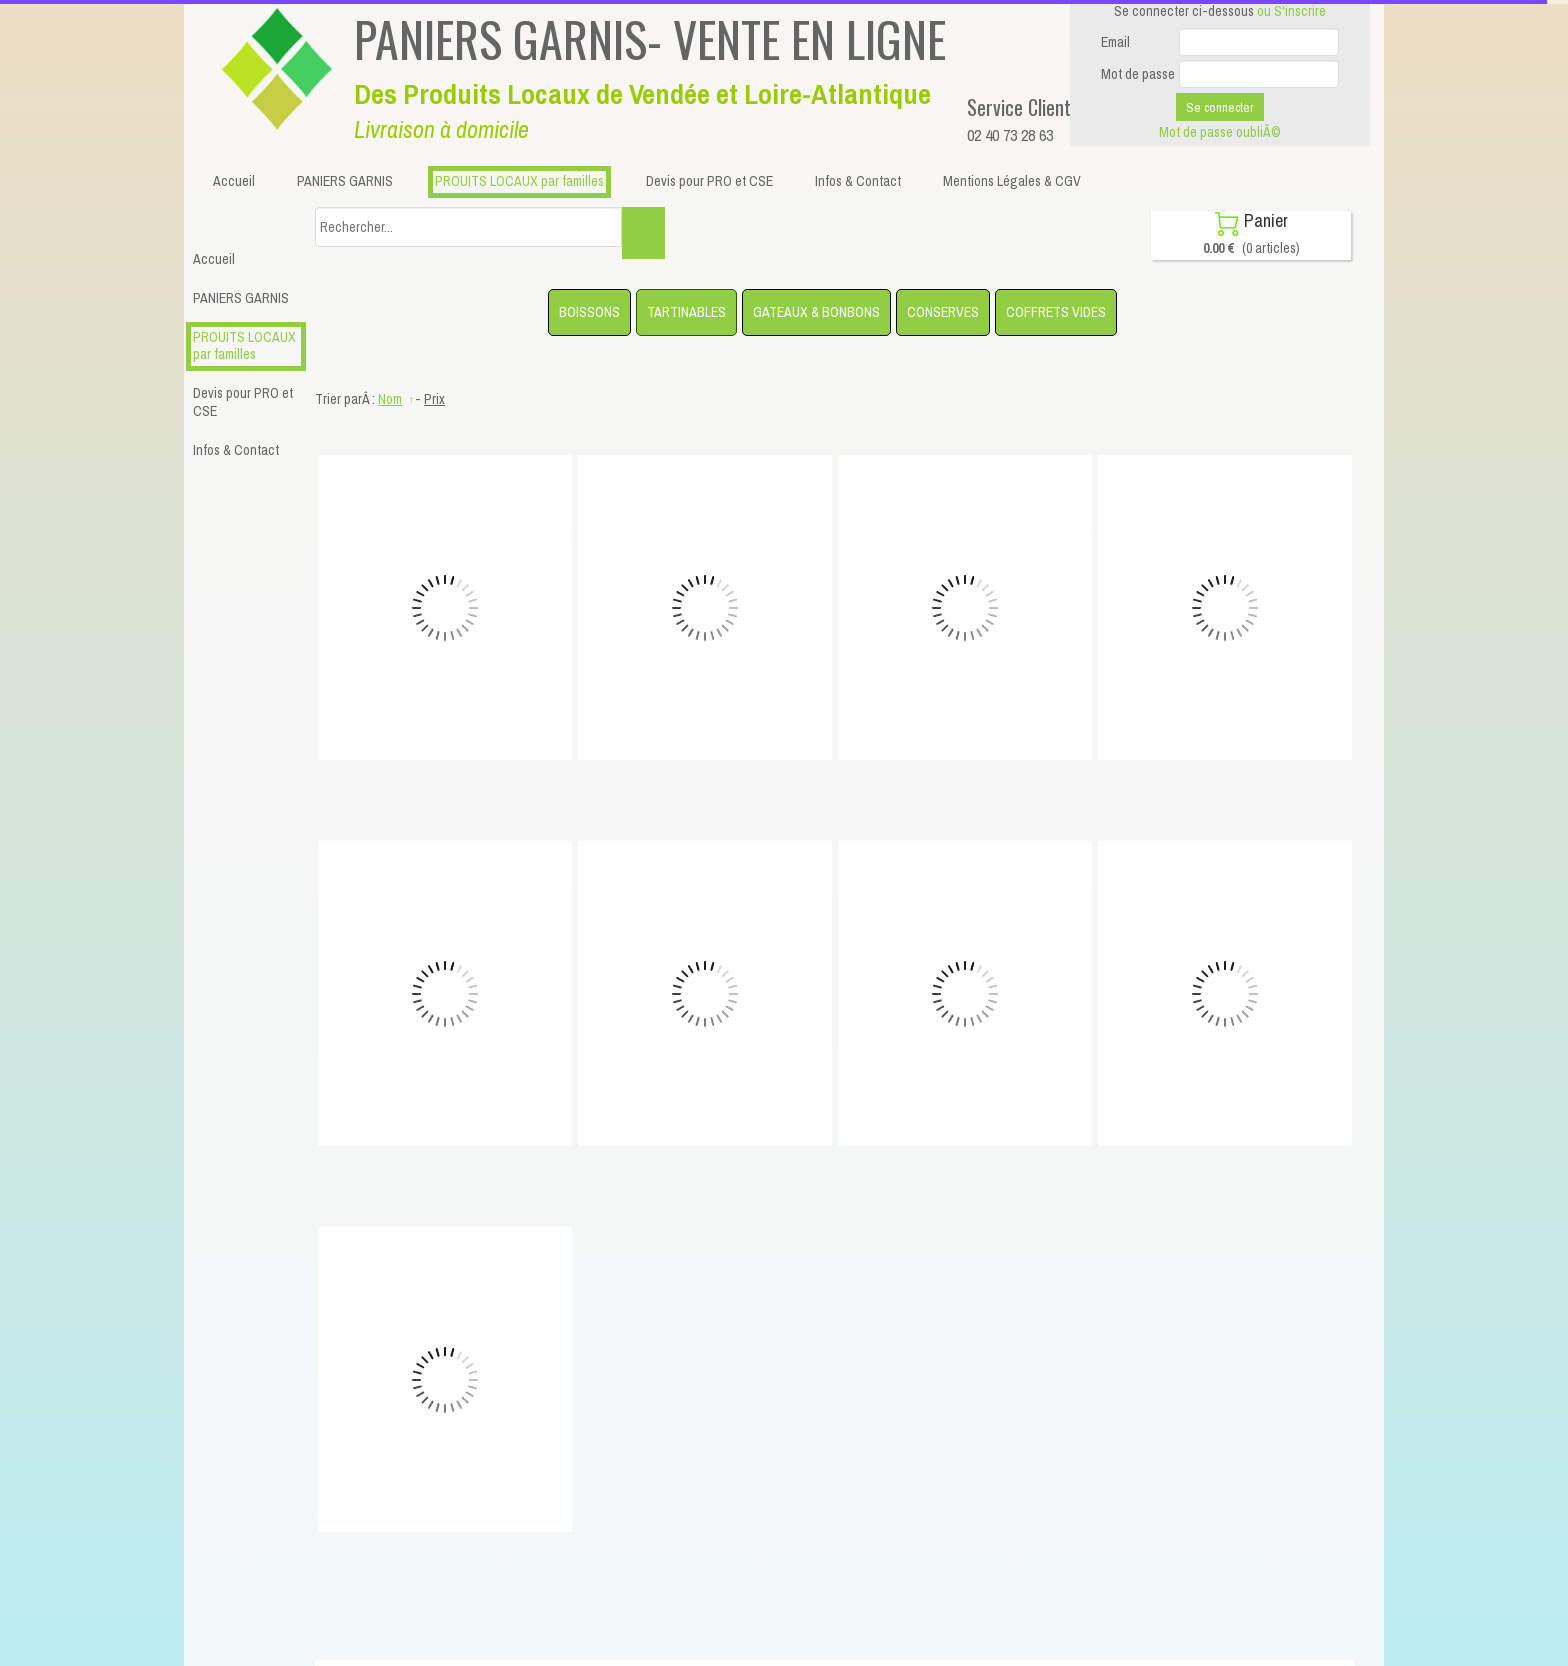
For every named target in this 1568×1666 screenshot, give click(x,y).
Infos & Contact (236, 450)
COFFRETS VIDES (1056, 312)
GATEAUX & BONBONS (816, 312)
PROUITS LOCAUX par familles (244, 346)
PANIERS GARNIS (241, 298)
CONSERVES (943, 312)
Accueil (214, 259)
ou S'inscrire (1291, 11)
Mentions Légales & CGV (1012, 181)
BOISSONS (589, 312)
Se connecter (1220, 107)
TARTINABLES (686, 312)
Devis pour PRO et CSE (243, 402)
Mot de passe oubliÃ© (1220, 132)
